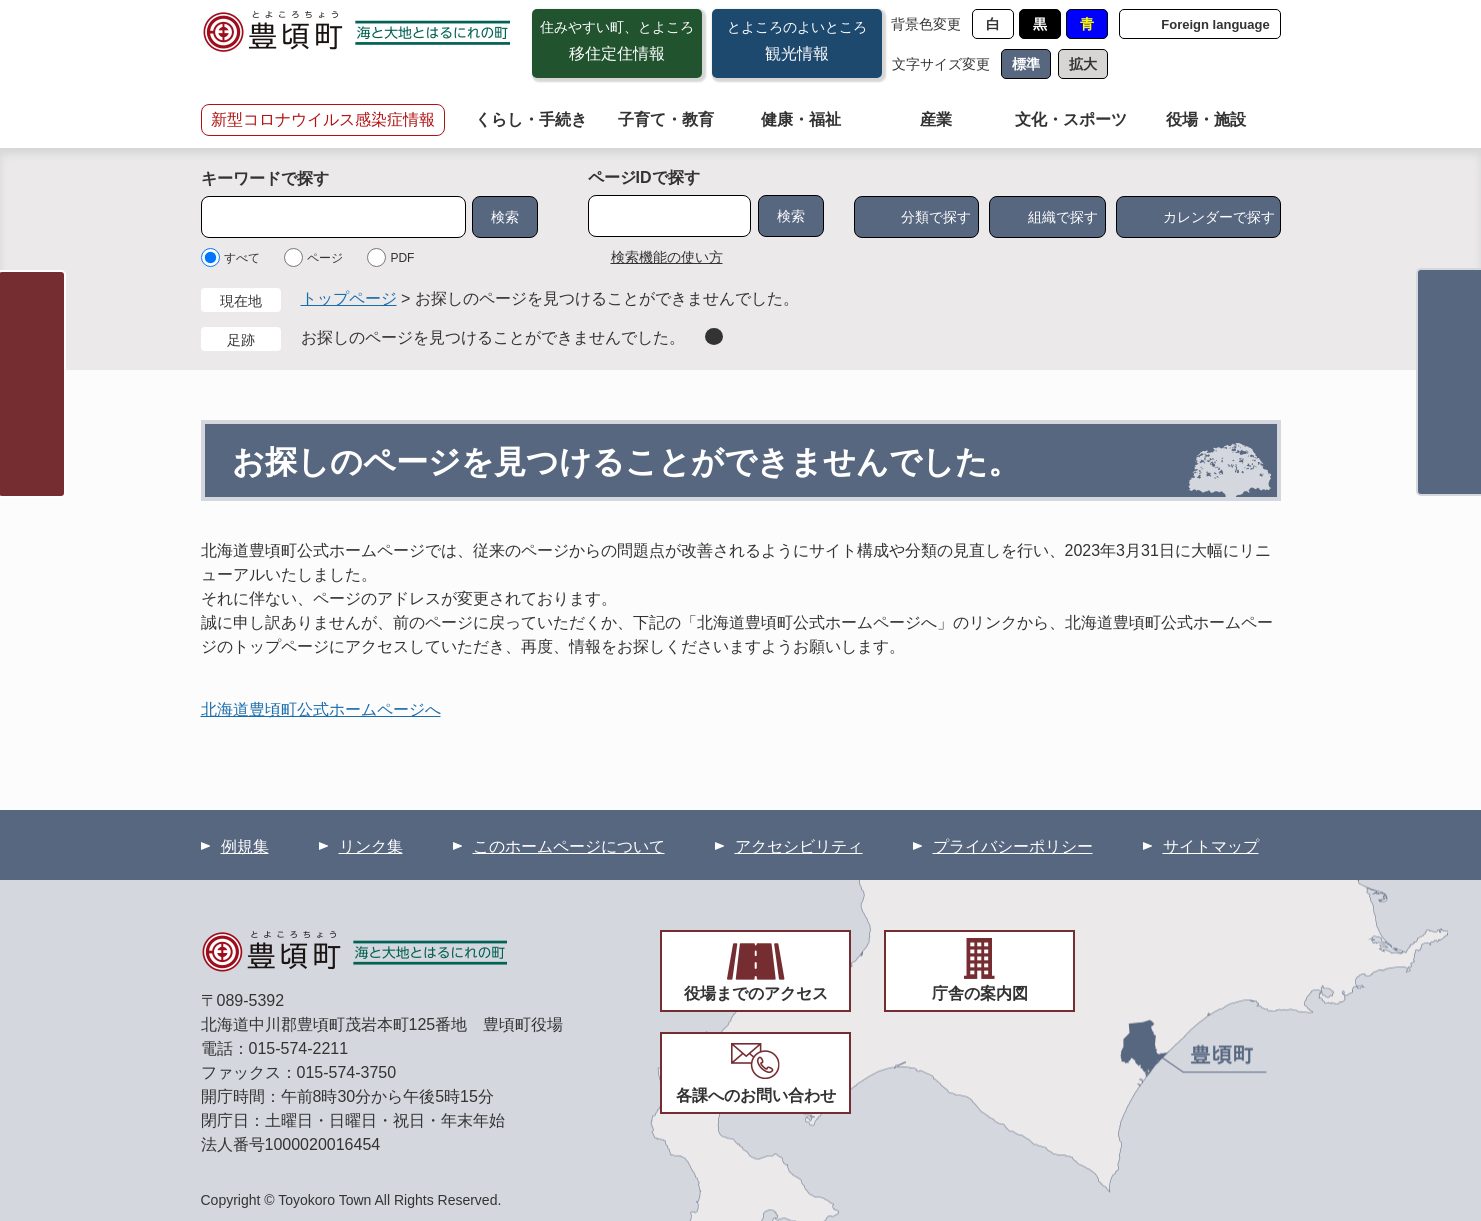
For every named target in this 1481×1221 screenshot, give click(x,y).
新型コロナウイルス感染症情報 (323, 119)
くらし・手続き (531, 119)
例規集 (245, 846)
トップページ (349, 298)
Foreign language (1215, 24)
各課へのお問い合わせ (756, 1095)
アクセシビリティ (799, 846)
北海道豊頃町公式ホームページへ (321, 709)
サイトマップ (1211, 846)
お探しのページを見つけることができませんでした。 (493, 337)
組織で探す (1063, 217)
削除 (714, 336)
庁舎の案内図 (980, 993)
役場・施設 (1206, 119)
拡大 (1083, 64)
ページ (325, 258)
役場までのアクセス (756, 993)
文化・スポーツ (1071, 119)
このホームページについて (569, 846)
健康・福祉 (801, 119)
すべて (242, 258)
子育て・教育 (666, 119)
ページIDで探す (644, 177)
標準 (1026, 64)
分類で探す (936, 217)
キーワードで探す (265, 178)
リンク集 (371, 846)
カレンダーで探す (1219, 217)
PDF (402, 258)
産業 (936, 119)
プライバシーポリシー (1013, 846)
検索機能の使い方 (667, 257)
